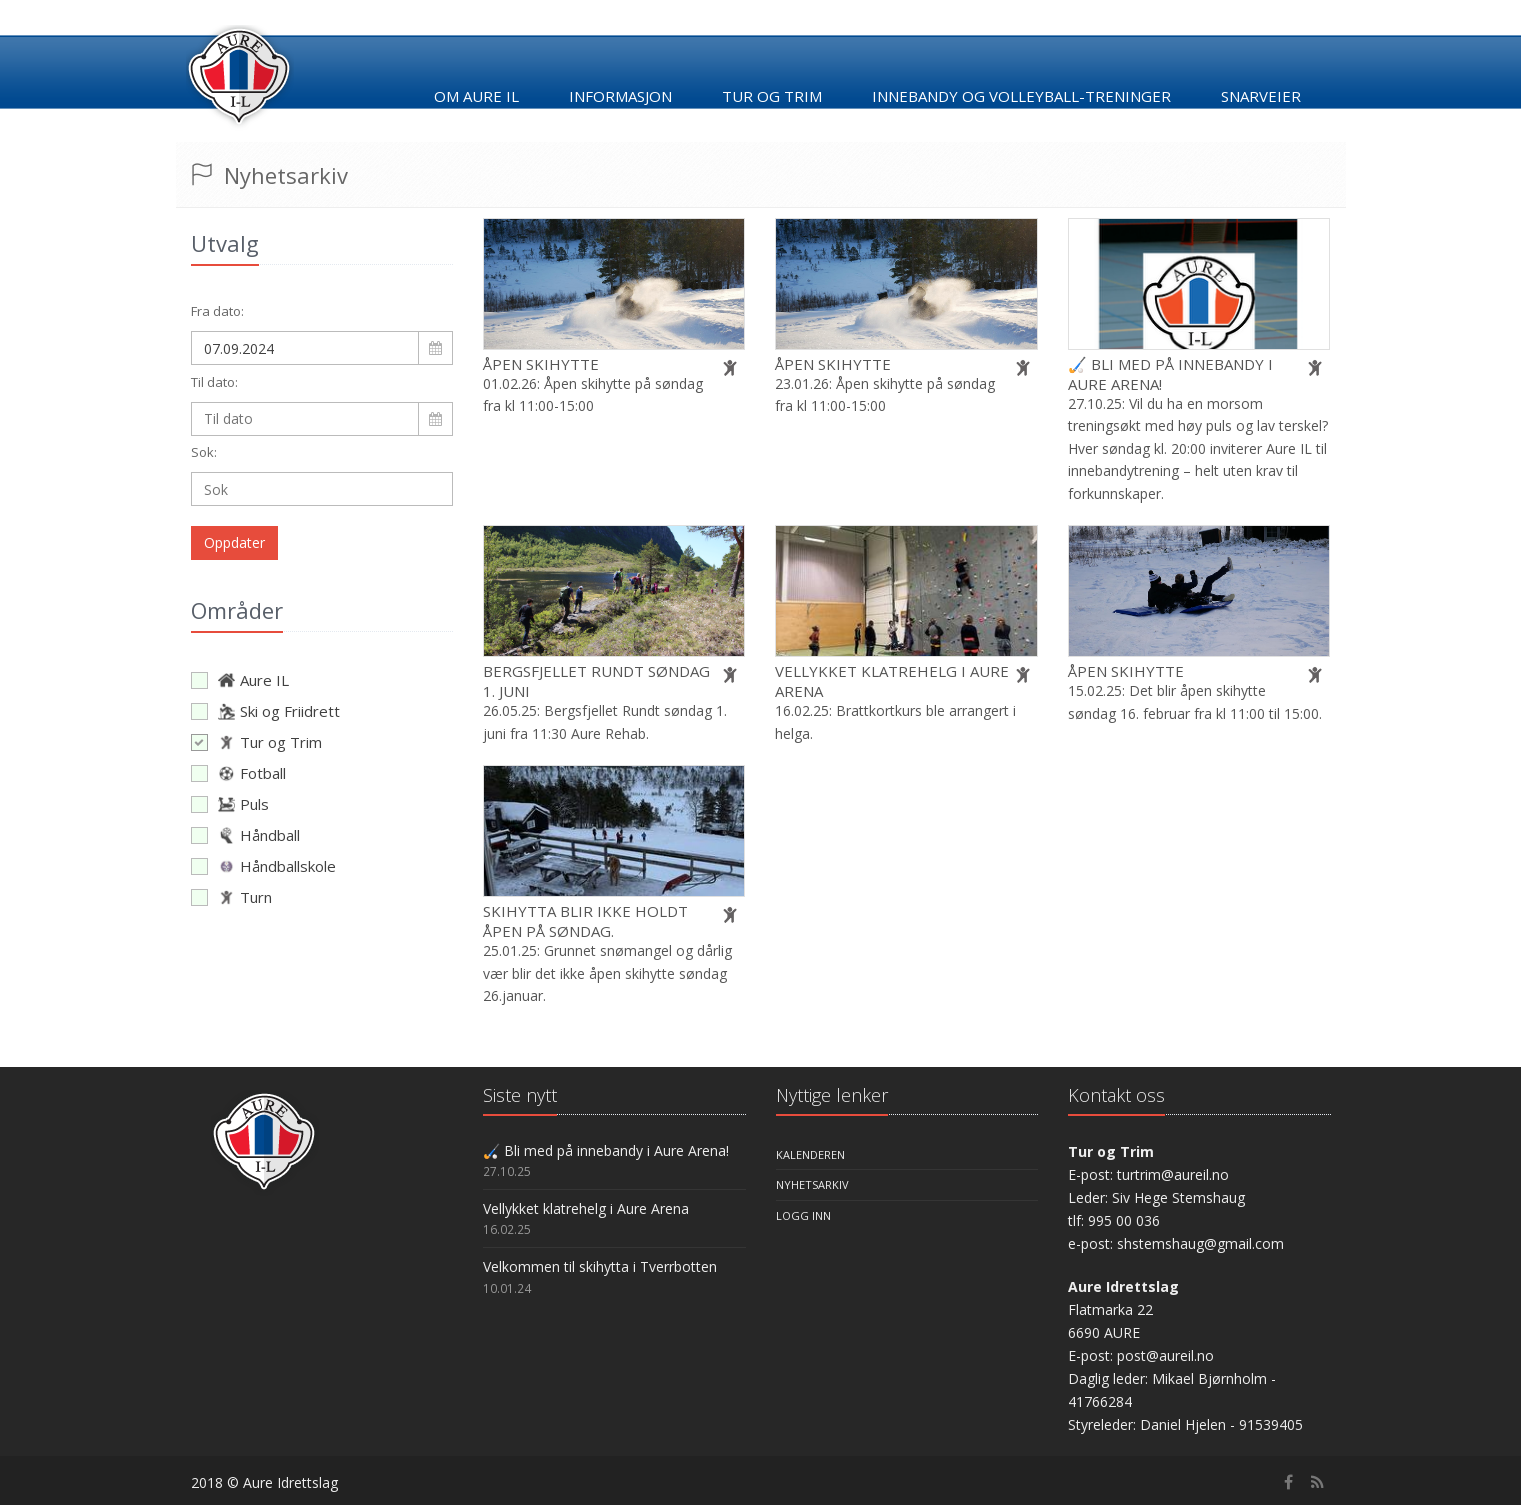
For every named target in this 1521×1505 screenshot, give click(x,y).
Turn (231, 897)
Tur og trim (772, 96)
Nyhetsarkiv (812, 1184)
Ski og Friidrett (265, 711)
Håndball (245, 835)
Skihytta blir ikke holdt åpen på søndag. (585, 921)
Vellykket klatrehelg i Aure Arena (586, 1208)
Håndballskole (263, 866)
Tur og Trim (256, 742)
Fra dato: (217, 311)
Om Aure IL (476, 96)
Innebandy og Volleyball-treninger (1021, 96)
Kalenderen (810, 1154)
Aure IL (240, 680)
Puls (230, 804)
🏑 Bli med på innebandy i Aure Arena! (606, 1150)
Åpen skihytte (541, 364)
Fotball (238, 773)
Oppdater (234, 542)
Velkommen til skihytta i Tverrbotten (600, 1266)
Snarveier (1261, 96)
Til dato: (214, 382)
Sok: (204, 452)
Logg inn (803, 1215)
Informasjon (620, 96)
